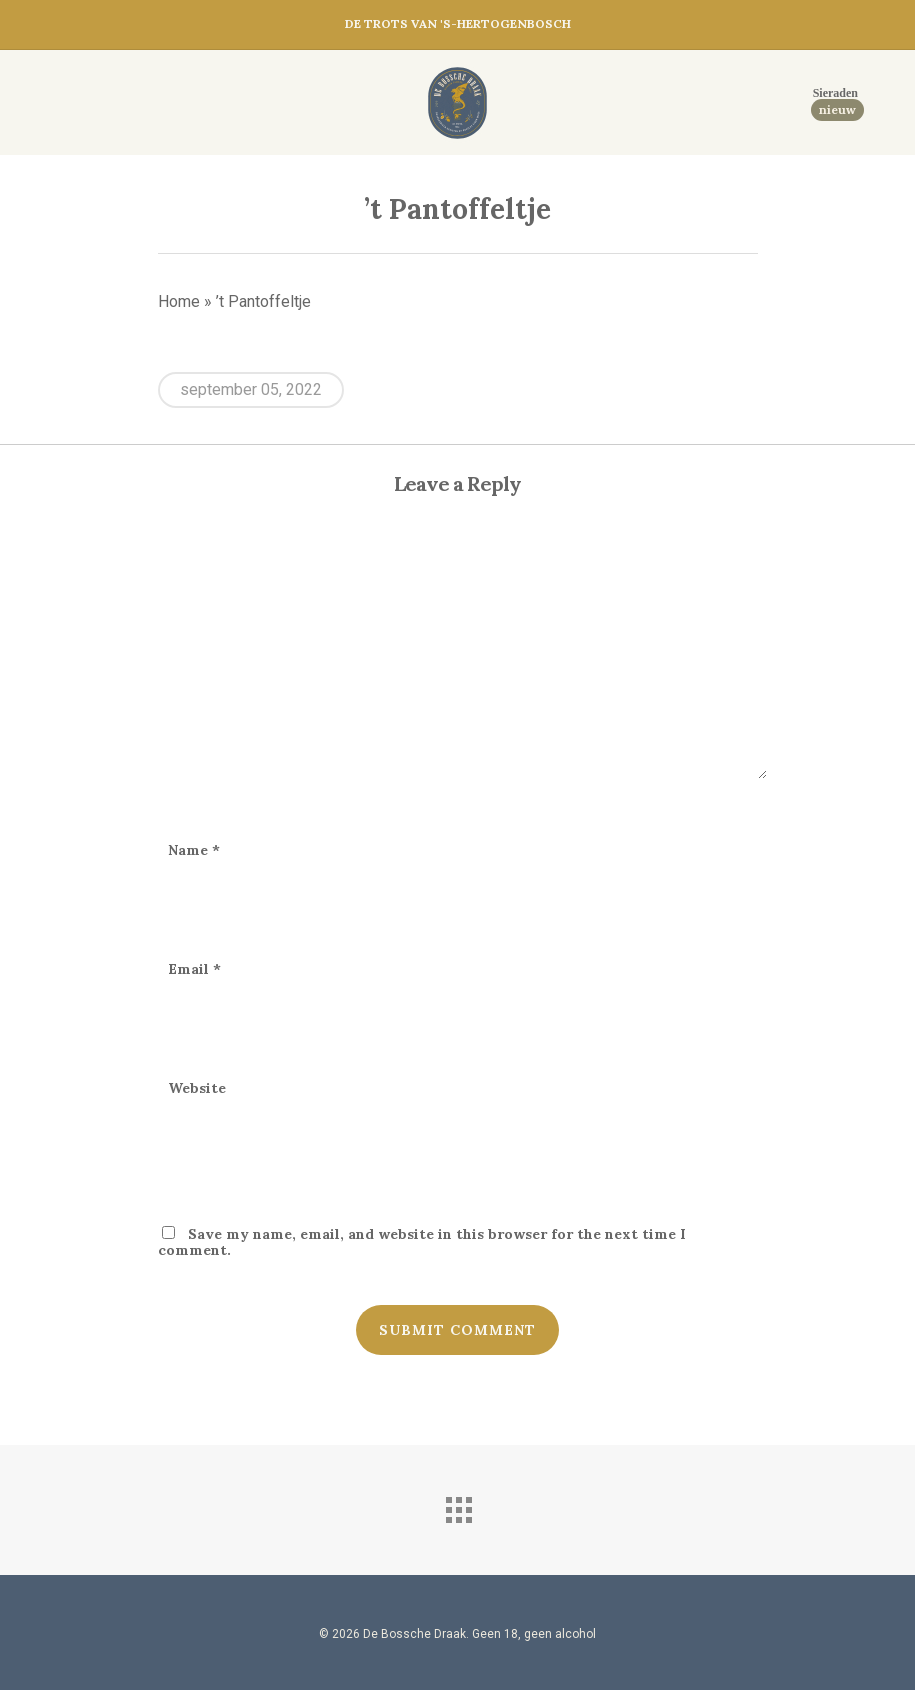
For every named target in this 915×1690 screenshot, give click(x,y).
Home (179, 301)
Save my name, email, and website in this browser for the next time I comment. (422, 1242)
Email (194, 969)
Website (197, 1088)
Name (194, 850)
